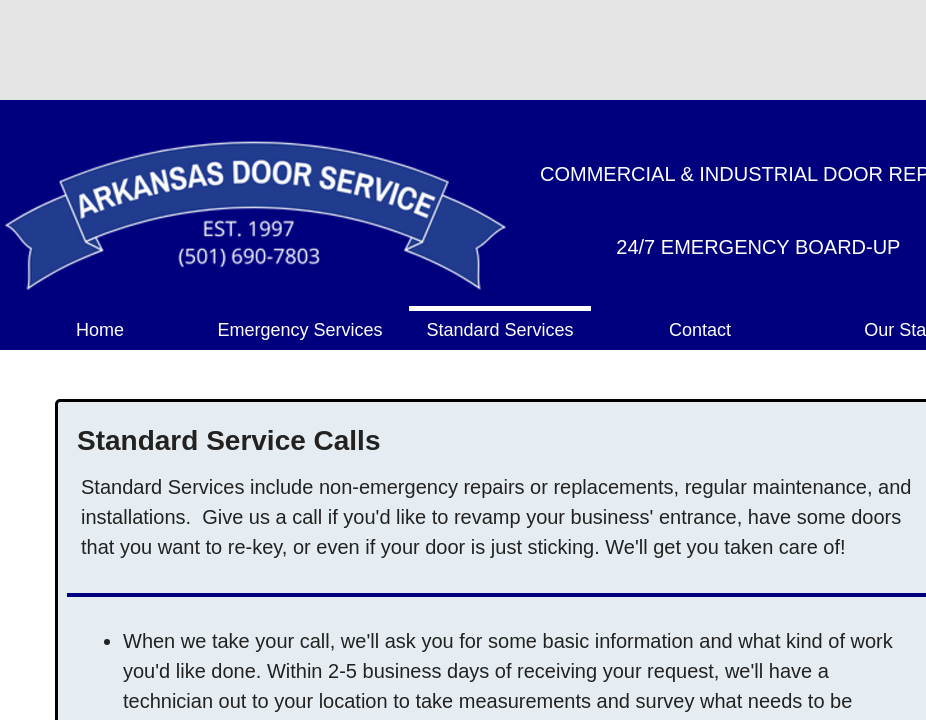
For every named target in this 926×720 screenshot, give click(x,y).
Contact (700, 330)
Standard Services (499, 330)
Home (100, 330)
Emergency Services (299, 330)
